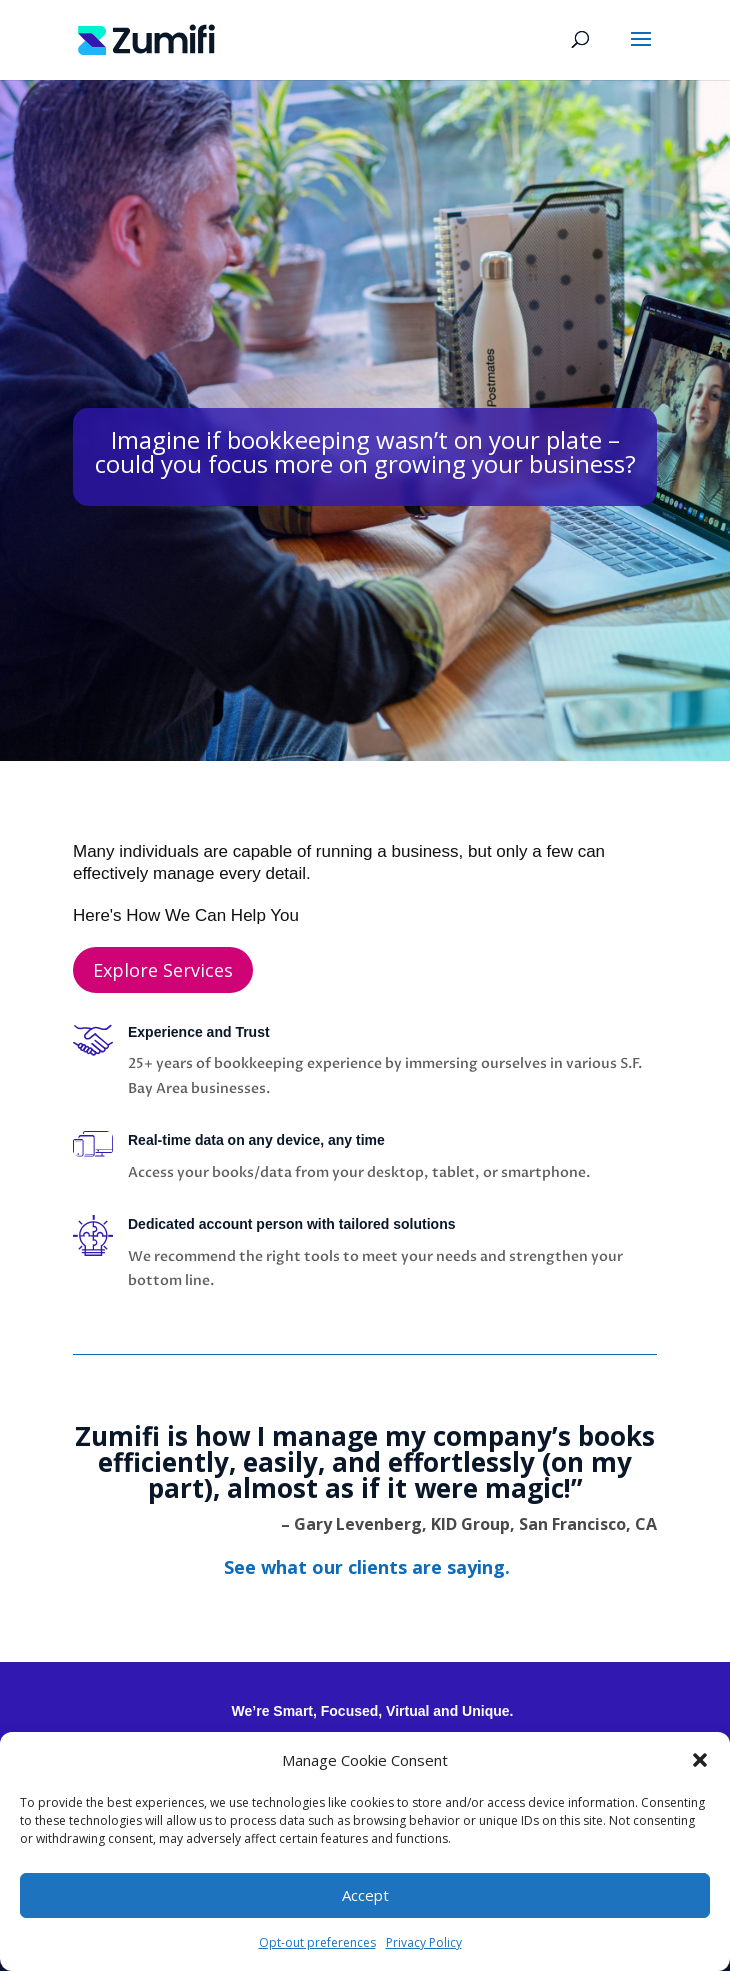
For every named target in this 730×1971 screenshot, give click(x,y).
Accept (365, 1895)
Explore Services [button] (163, 970)
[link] (146, 38)
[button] (700, 1760)
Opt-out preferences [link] (317, 1942)
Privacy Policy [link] (424, 1942)
